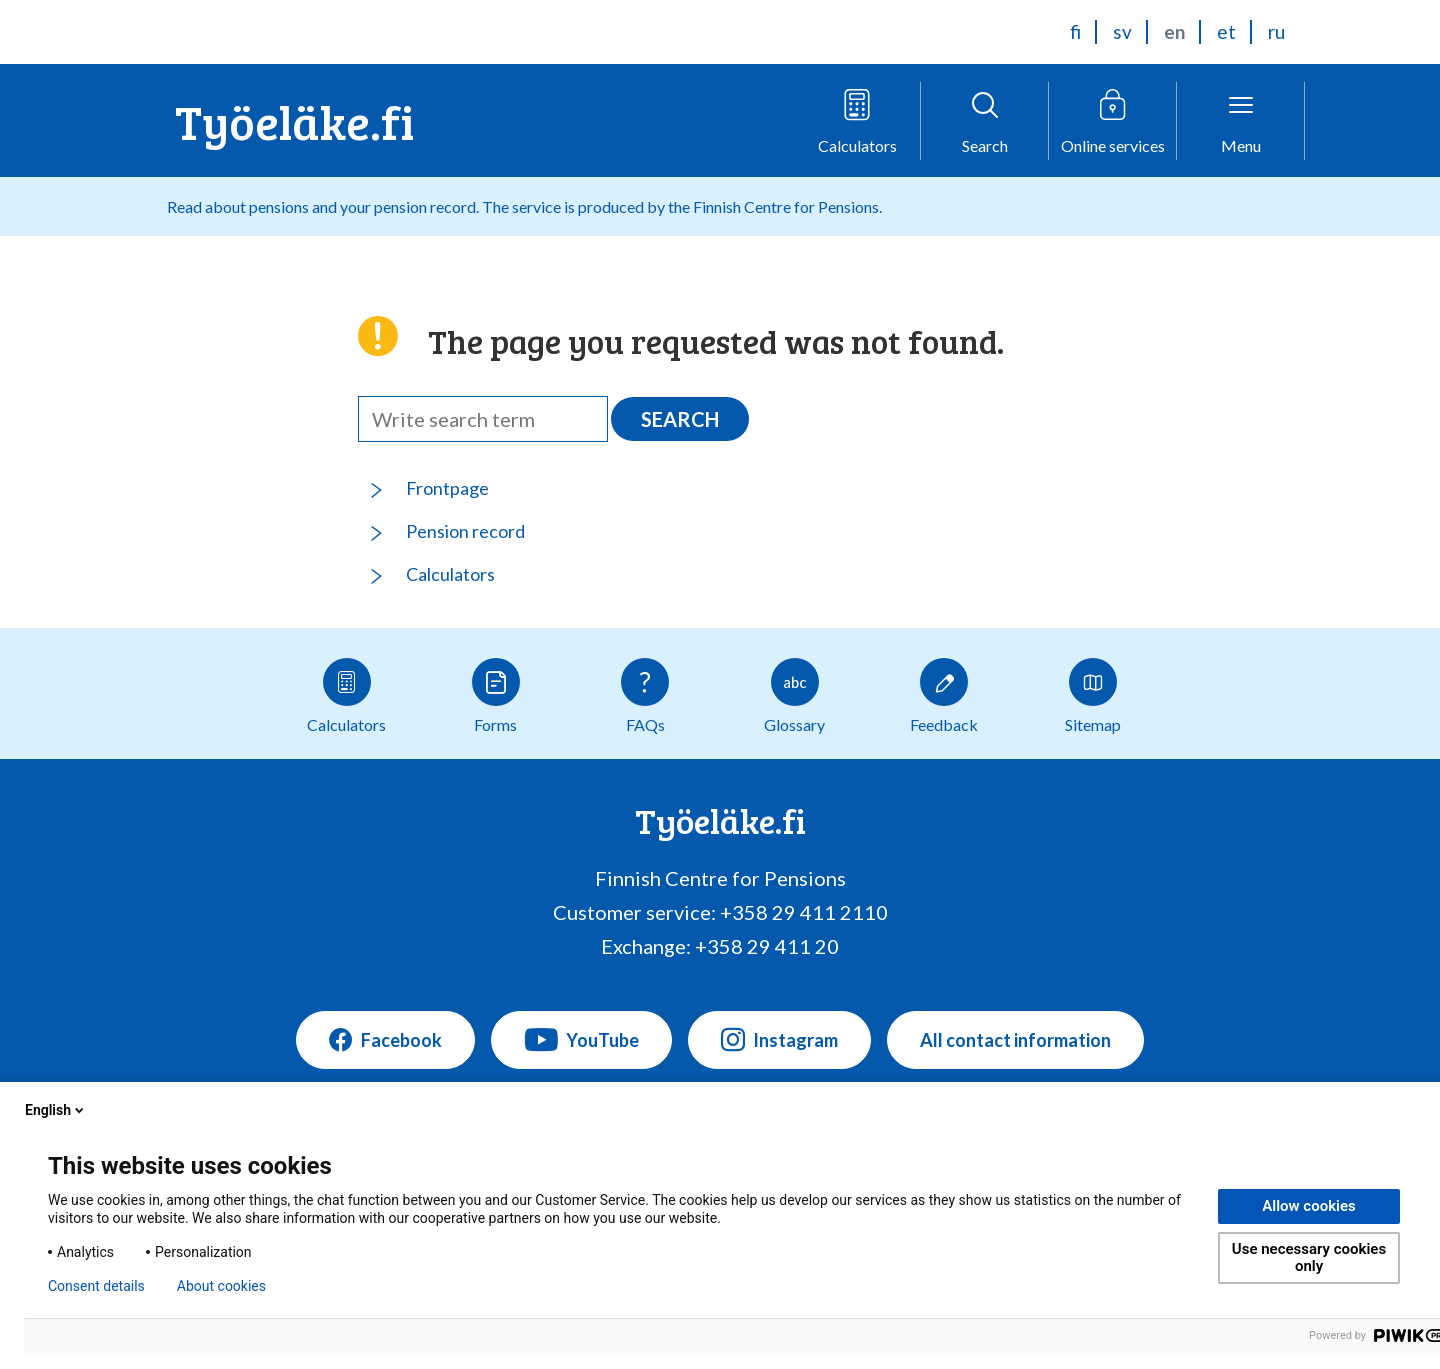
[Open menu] (1241, 121)
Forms (496, 696)
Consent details (96, 1286)
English (56, 1110)
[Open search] (985, 121)
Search (680, 419)
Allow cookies (1309, 1206)
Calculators (450, 574)
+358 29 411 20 (767, 946)
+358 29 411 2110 (804, 912)
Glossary (794, 696)
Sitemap (1093, 696)
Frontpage (447, 488)
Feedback (944, 696)
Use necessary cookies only (1309, 1257)
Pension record (465, 531)
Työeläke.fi (294, 120)
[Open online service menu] (1113, 121)
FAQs (645, 696)
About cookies (221, 1286)
